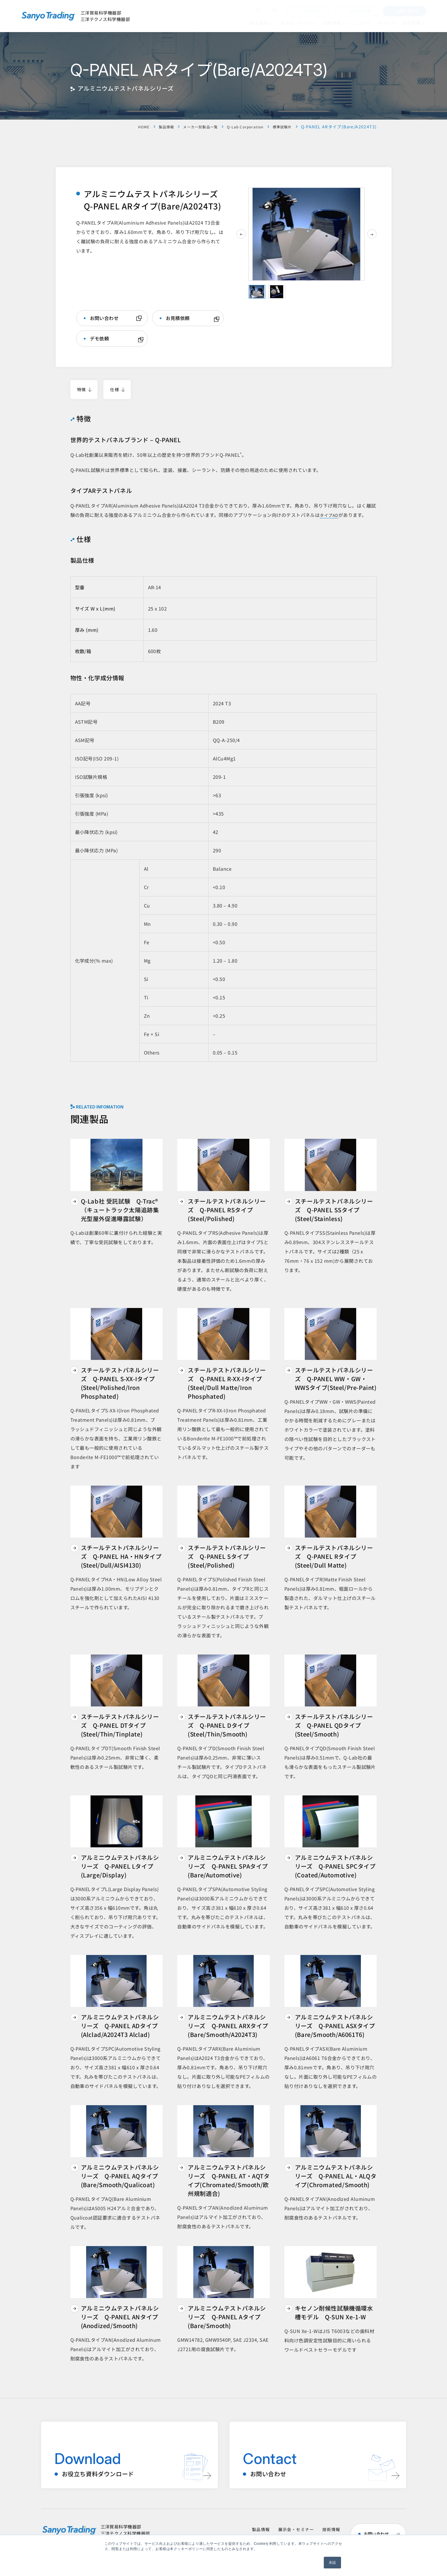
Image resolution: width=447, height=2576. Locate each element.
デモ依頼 (99, 339)
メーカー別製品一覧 (188, 127)
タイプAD (330, 515)
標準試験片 (280, 127)
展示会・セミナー (296, 2530)
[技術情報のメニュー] (344, 23)
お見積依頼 (178, 318)
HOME (126, 127)
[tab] (256, 291)
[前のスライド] (241, 234)
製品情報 (151, 127)
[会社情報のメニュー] (423, 23)
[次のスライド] (372, 234)
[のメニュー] (271, 23)
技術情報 (331, 2530)
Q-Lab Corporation (239, 127)
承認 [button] (332, 2563)
